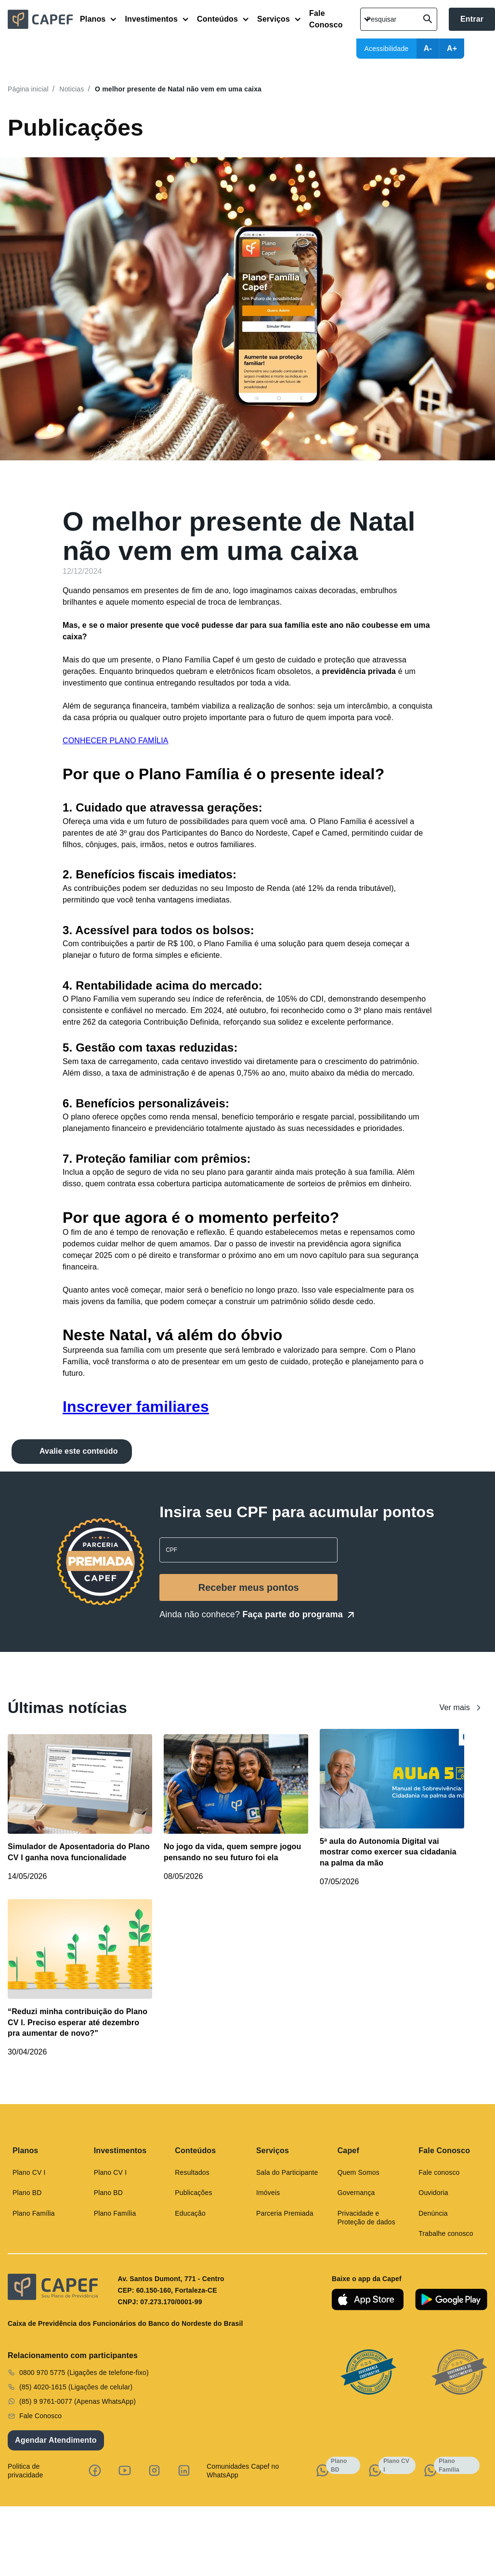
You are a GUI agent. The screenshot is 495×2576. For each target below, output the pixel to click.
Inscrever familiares (136, 1406)
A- (428, 48)
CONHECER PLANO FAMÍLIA (116, 740)
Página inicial (28, 89)
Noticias (71, 89)
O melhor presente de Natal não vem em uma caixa (178, 89)
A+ (452, 48)
